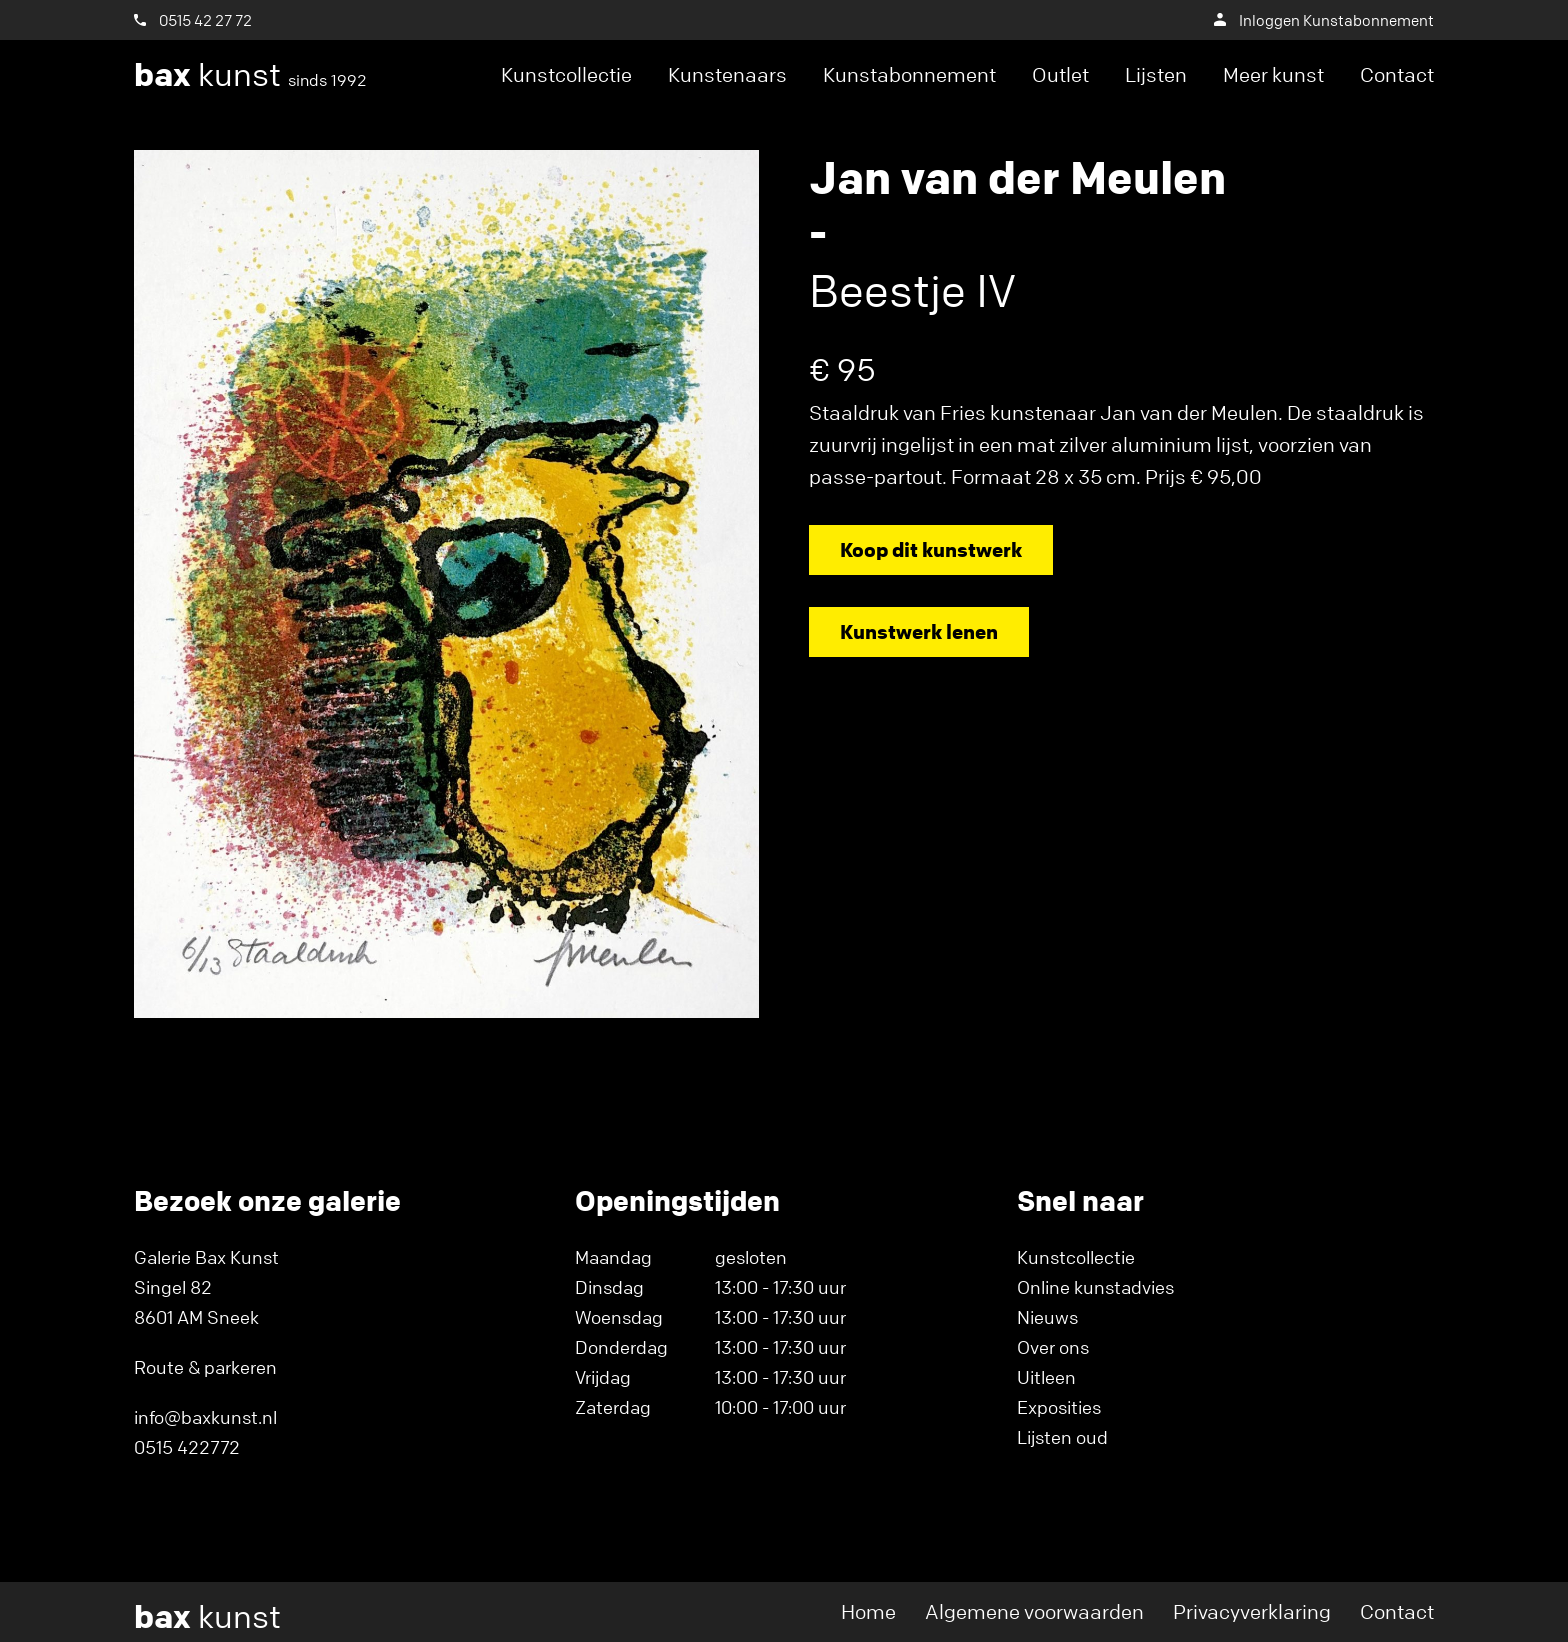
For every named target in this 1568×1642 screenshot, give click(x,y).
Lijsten (1156, 74)
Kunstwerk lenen (919, 631)
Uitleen (1046, 1377)
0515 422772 (187, 1447)
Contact (1397, 74)
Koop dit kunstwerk (931, 549)
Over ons (1053, 1347)
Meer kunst (1273, 74)
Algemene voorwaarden (1034, 1611)
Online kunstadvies (1095, 1287)
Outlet (1060, 74)
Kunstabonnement (909, 74)
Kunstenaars (727, 74)
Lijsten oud (1062, 1437)
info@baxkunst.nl (205, 1417)
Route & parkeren (205, 1367)
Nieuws (1047, 1317)
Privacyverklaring (1252, 1611)
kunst (250, 75)
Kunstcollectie (566, 74)
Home (868, 1611)
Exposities (1059, 1407)
